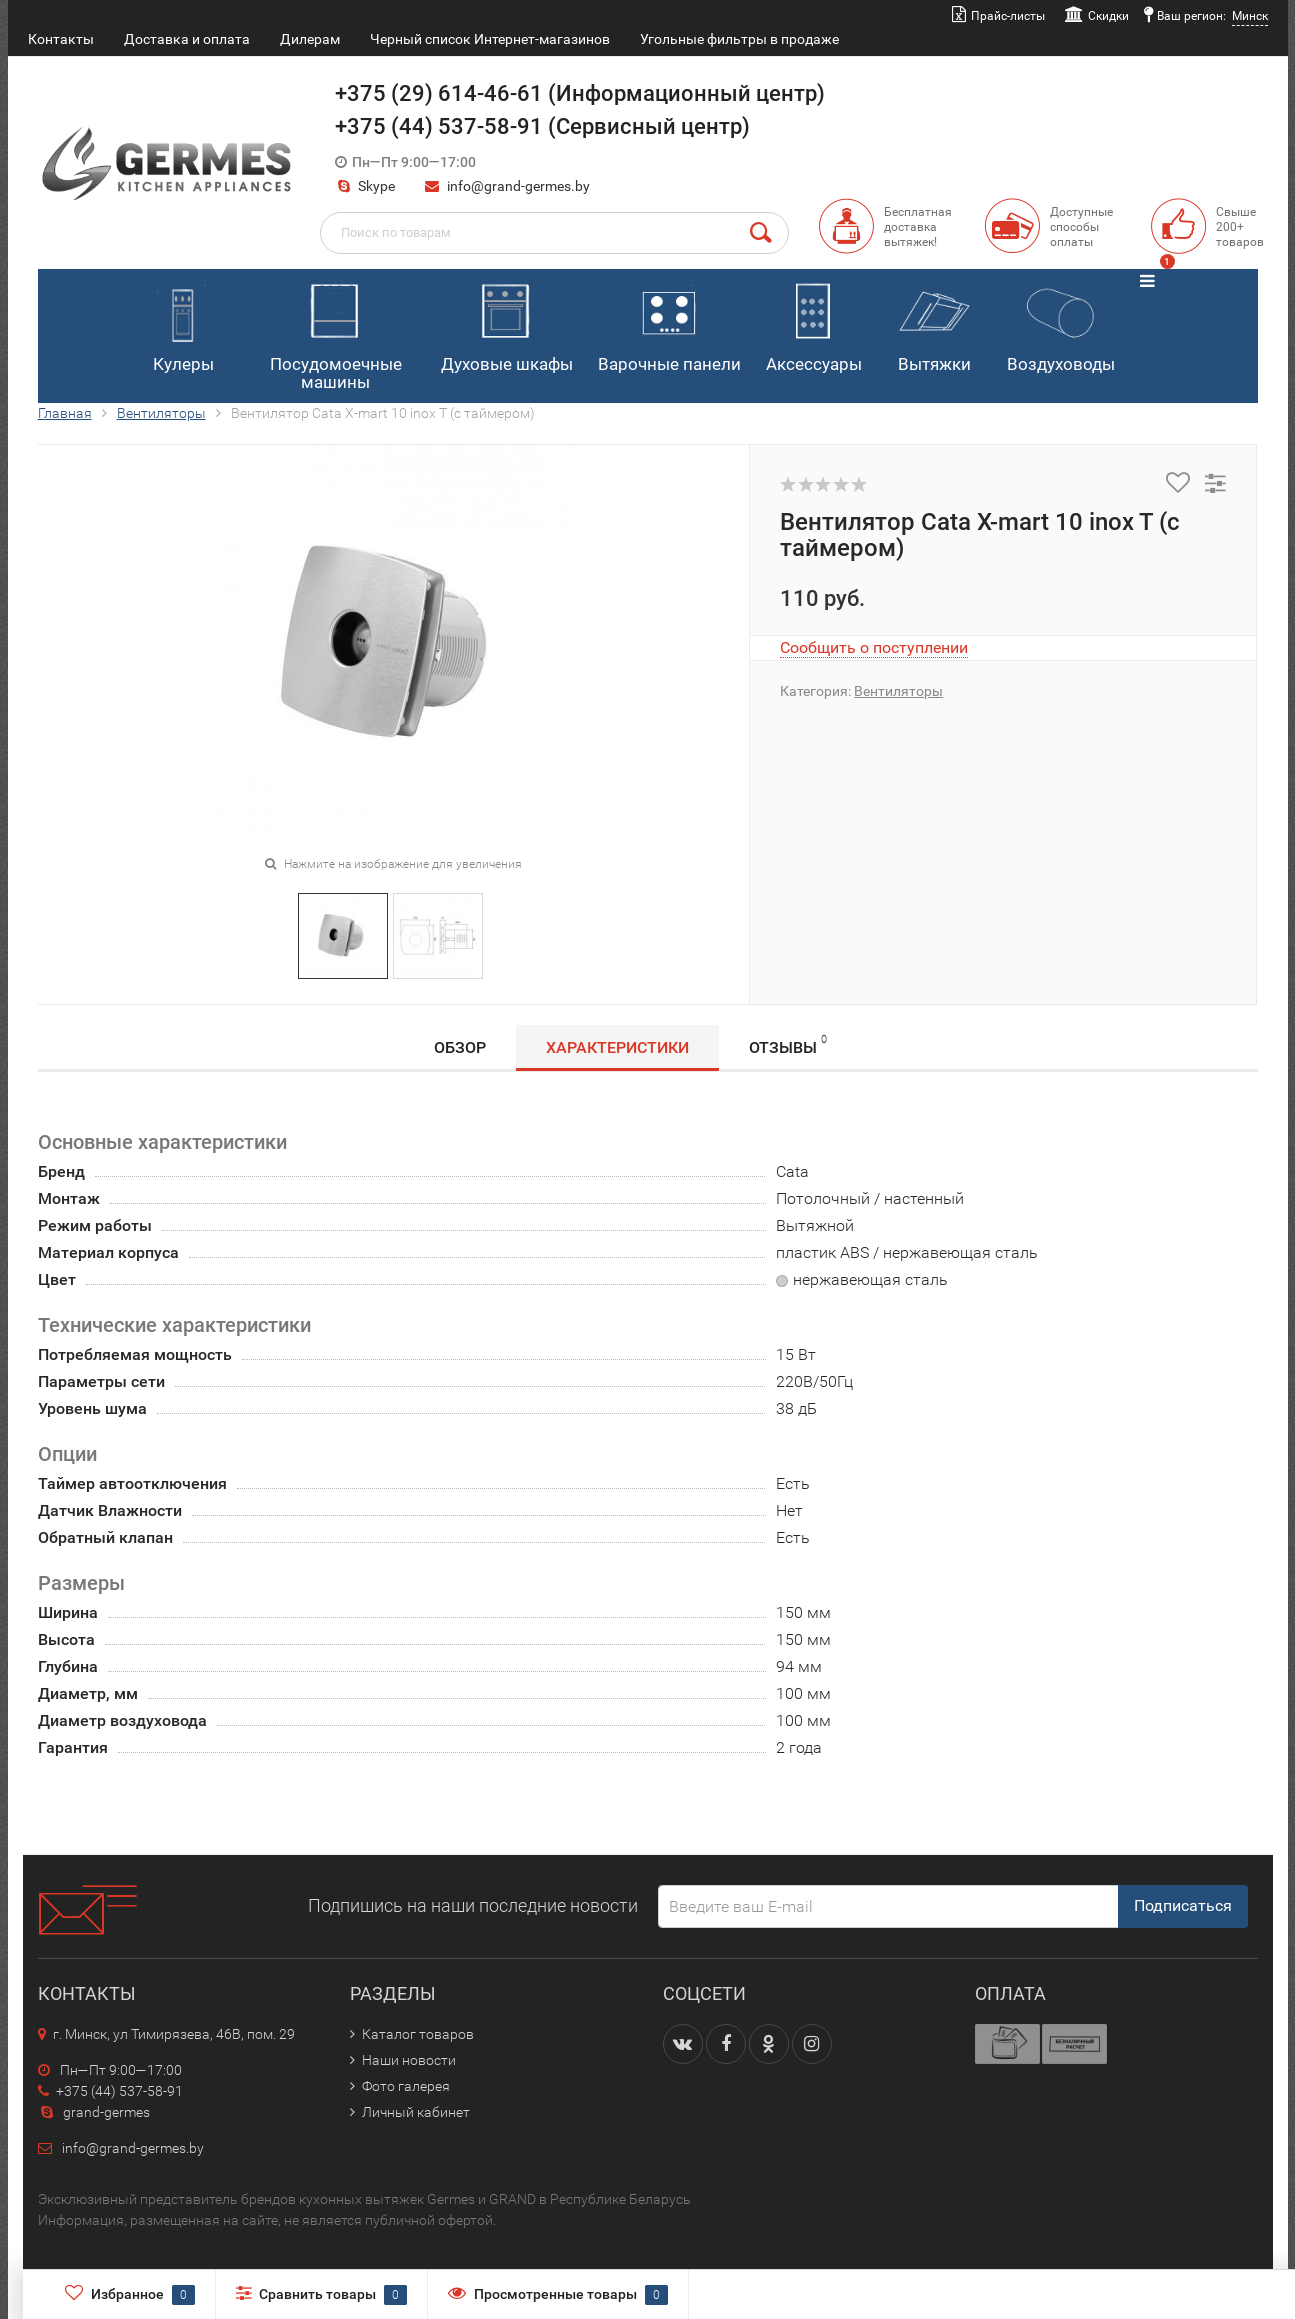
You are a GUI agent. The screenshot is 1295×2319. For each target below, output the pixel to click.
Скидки (1108, 16)
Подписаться (1183, 1905)
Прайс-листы (1008, 16)
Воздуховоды (1061, 323)
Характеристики (617, 1047)
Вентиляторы (161, 413)
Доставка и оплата (187, 39)
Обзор (460, 1047)
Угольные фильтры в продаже (739, 39)
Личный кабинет (416, 2112)
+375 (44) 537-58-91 (110, 2091)
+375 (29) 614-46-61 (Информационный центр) (580, 93)
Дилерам (310, 39)
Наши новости (409, 2060)
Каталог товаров (418, 2034)
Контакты (61, 39)
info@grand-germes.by (518, 186)
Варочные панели (669, 323)
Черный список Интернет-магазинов (490, 39)
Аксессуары (814, 323)
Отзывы (788, 1044)
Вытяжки (933, 323)
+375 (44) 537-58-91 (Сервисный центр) (542, 126)
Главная (65, 413)
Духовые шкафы (507, 323)
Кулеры (182, 323)
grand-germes (94, 2112)
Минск (1250, 16)
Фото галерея (406, 2086)
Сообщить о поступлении (874, 647)
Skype (365, 186)
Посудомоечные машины (336, 332)
